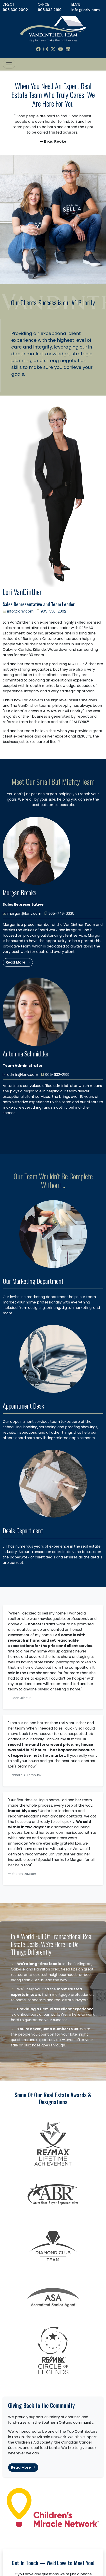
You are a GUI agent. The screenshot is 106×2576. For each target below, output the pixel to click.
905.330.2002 (15, 9)
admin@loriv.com (22, 1074)
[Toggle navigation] (9, 64)
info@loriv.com (85, 9)
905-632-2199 (57, 1074)
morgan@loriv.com (24, 913)
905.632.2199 (49, 9)
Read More (18, 962)
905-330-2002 (53, 611)
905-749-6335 (61, 913)
